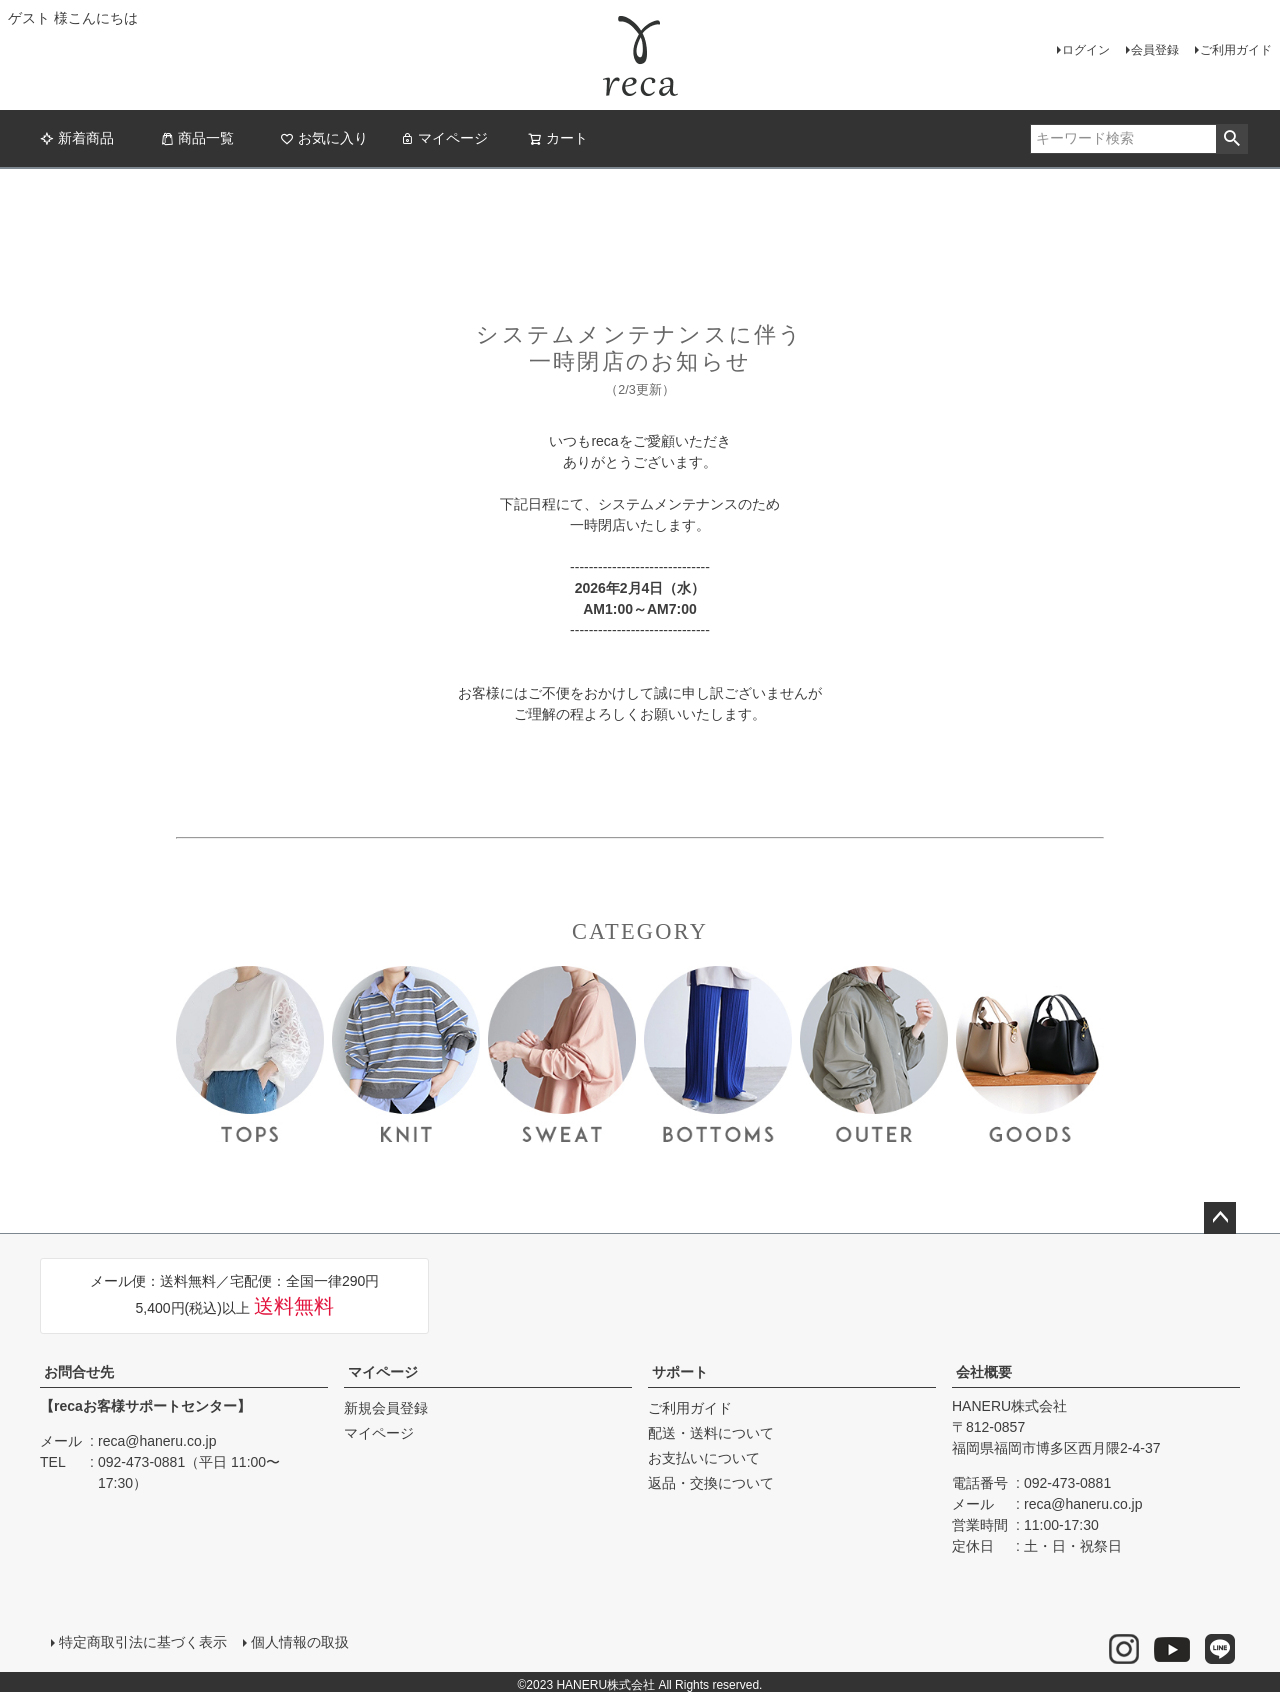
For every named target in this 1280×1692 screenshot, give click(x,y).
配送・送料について (711, 1433)
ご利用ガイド (1236, 50)
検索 (1231, 139)
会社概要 (984, 1372)
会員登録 (1155, 50)
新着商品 (77, 138)
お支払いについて (704, 1458)
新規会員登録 (386, 1408)
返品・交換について (711, 1483)
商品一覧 (197, 138)
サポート (680, 1372)
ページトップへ (1220, 1218)
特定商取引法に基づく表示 (140, 1639)
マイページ (444, 138)
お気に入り (324, 138)
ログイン (1086, 50)
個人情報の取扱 (297, 1639)
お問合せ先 (79, 1372)
